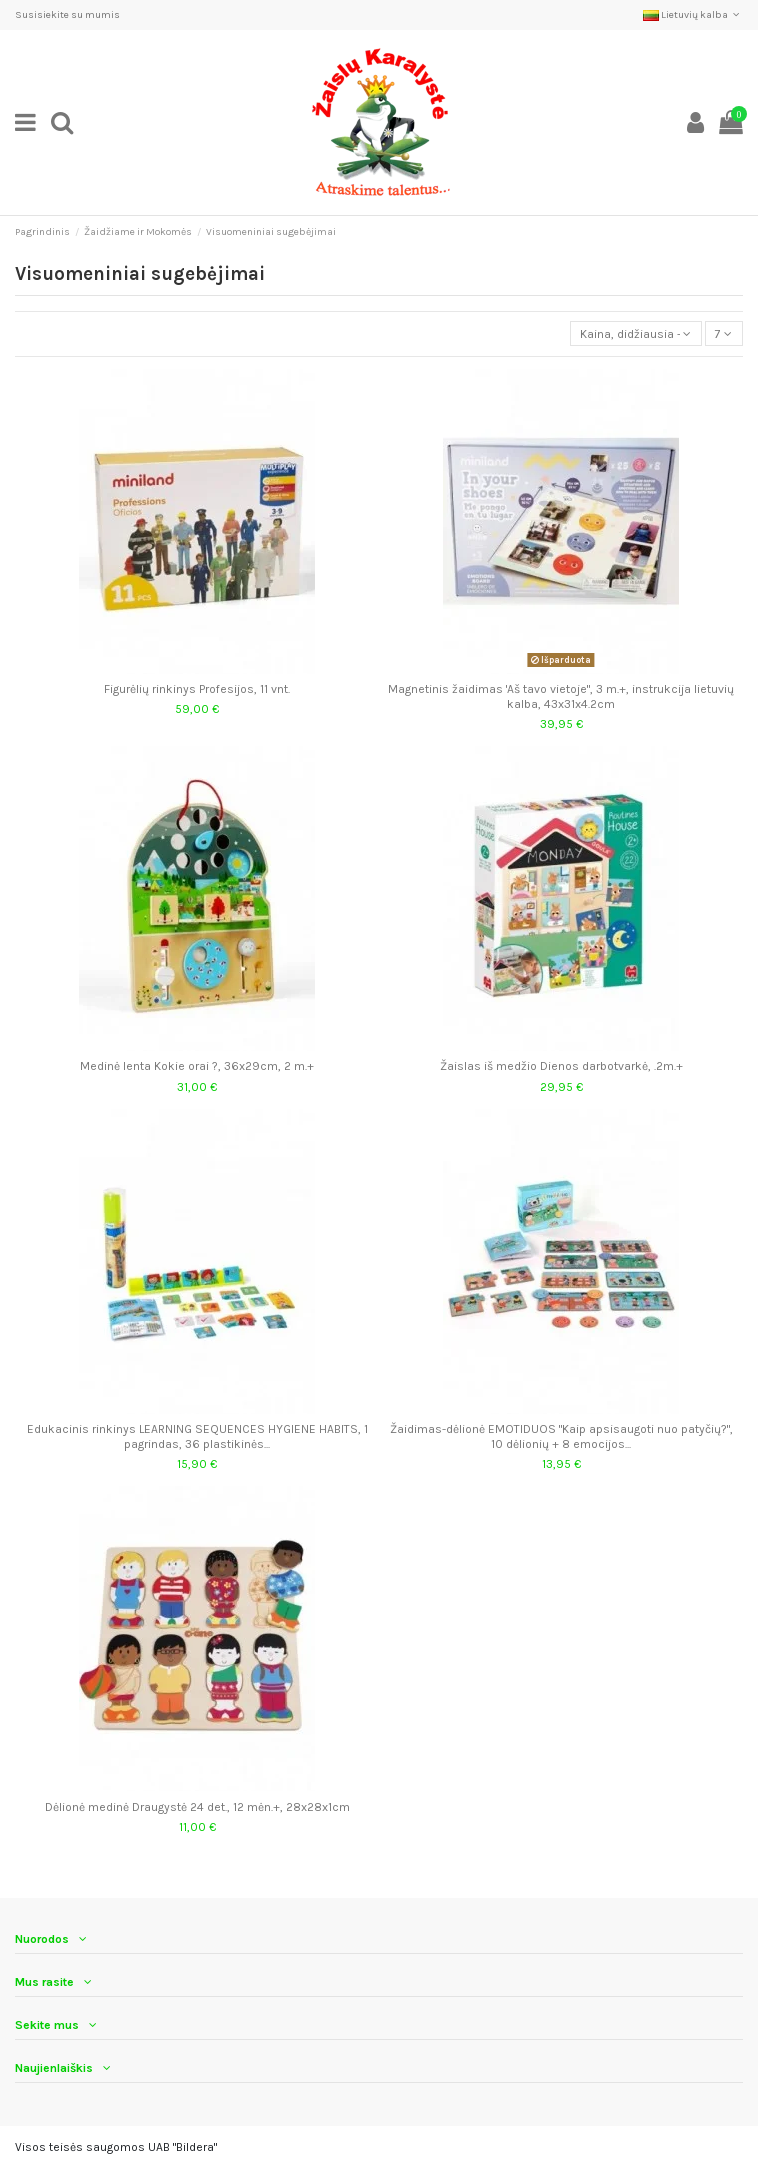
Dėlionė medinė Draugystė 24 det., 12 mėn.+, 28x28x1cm (197, 1807)
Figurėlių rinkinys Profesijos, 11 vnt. (197, 689)
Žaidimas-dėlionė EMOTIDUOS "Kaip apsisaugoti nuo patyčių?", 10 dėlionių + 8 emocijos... (561, 1436)
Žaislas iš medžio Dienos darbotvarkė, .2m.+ (561, 1066)
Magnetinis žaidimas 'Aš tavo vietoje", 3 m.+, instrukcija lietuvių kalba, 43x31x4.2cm (561, 696)
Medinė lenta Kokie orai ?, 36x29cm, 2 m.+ (197, 1066)
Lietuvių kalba (693, 15)
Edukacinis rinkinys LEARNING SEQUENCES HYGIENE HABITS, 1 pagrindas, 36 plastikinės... (197, 1436)
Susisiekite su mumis (67, 15)
